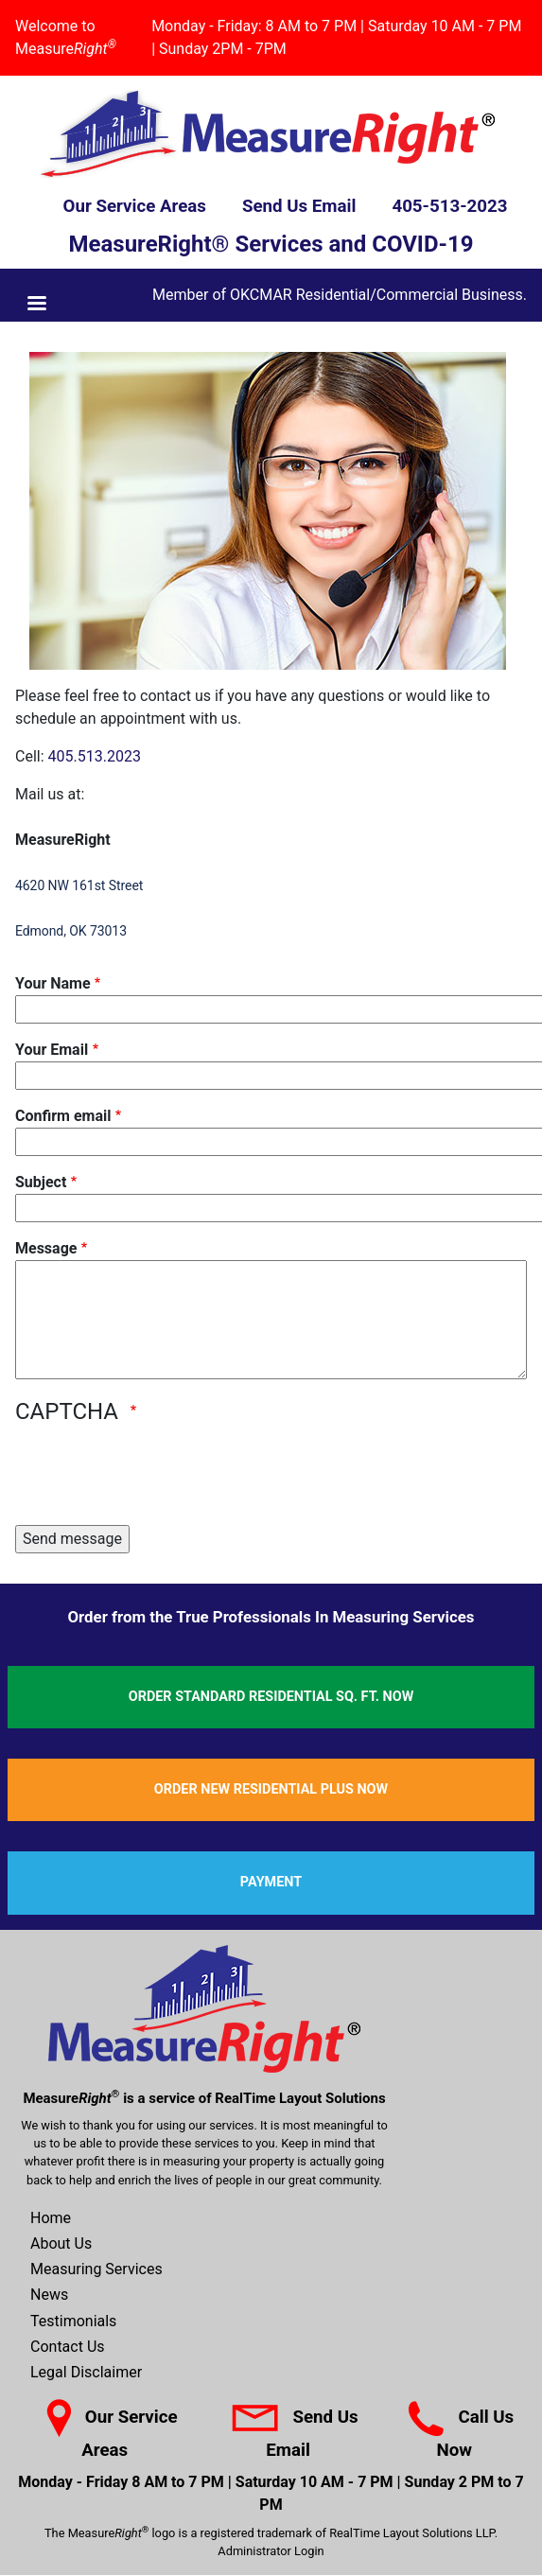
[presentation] (159, 1473)
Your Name (53, 983)
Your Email (51, 1050)
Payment (271, 1882)
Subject (40, 1182)
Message (46, 1248)
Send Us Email (299, 206)
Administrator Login (270, 2551)
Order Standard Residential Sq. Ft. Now (271, 1697)
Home (50, 2218)
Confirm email (63, 1116)
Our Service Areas (134, 206)
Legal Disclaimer (86, 2372)
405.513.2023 (94, 756)
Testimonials (73, 2321)
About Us (61, 2243)
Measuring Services (96, 2269)
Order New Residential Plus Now (271, 1789)
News (49, 2295)
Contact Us (67, 2347)
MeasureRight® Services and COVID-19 (270, 244)
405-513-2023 (449, 206)
